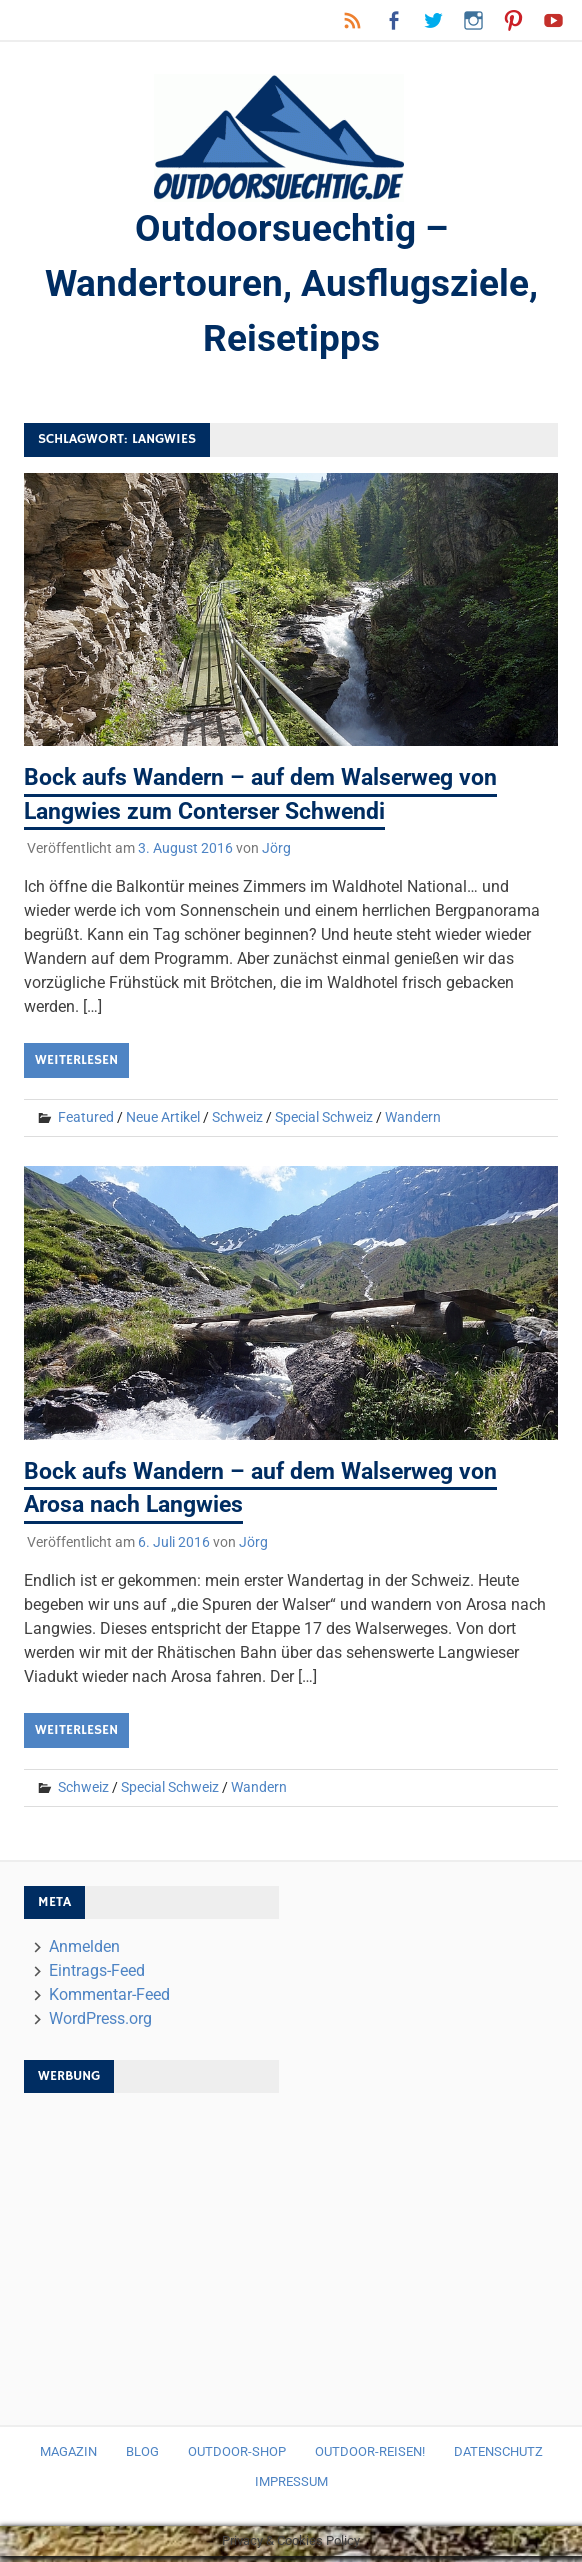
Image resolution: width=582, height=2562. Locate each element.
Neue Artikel (163, 1123)
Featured (86, 1123)
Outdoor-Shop (237, 2457)
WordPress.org (100, 2024)
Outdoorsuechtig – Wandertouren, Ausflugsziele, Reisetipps (291, 287)
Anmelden (84, 1952)
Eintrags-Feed (97, 1976)
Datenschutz (498, 2457)
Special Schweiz (324, 1123)
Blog (142, 2457)
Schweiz (237, 1123)
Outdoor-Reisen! (370, 2457)
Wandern (413, 1123)
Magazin (68, 2457)
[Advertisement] (192, 2256)
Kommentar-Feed (109, 2000)
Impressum (291, 2487)
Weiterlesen (76, 1066)
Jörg (276, 854)
